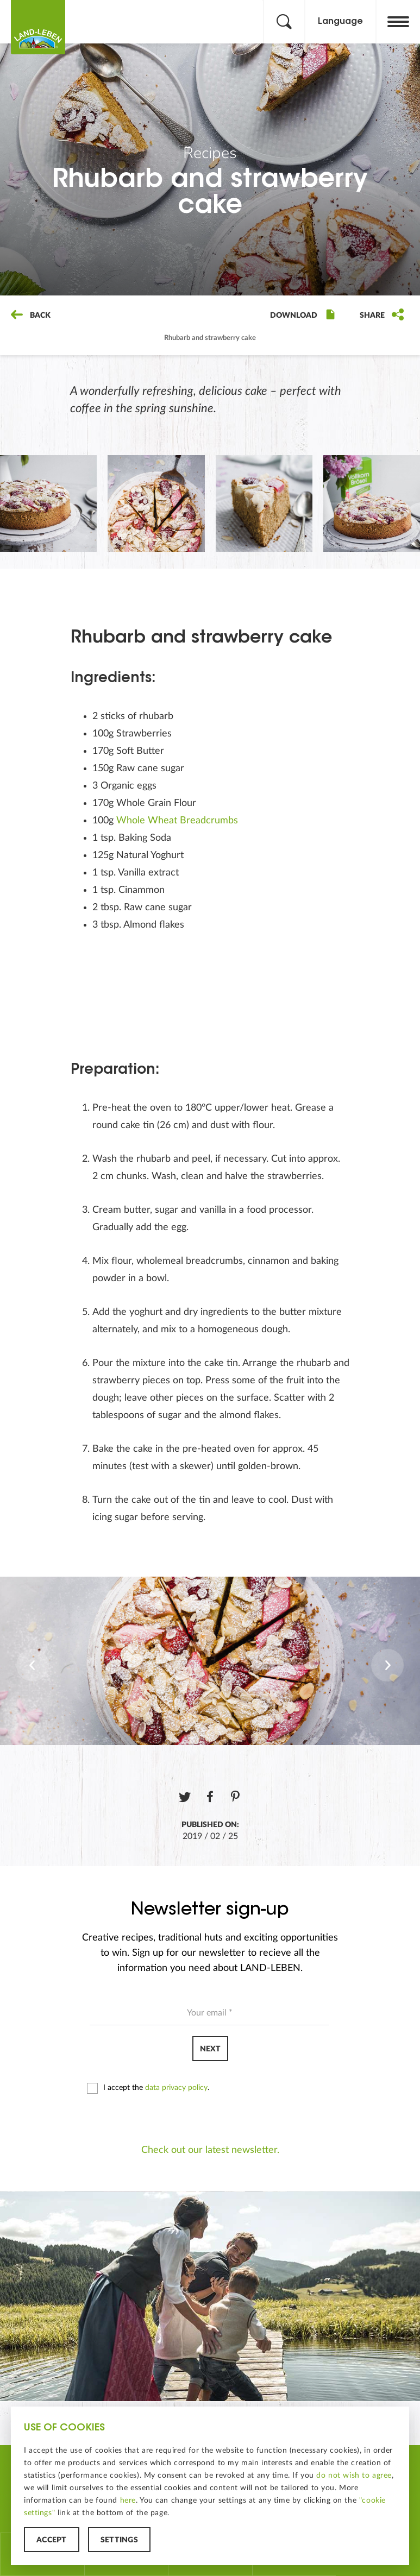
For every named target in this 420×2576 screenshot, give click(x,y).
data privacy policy (176, 2088)
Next (210, 2049)
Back (31, 315)
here (128, 2500)
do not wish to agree (354, 2475)
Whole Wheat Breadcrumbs (178, 821)
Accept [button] (51, 2540)
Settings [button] (119, 2540)
